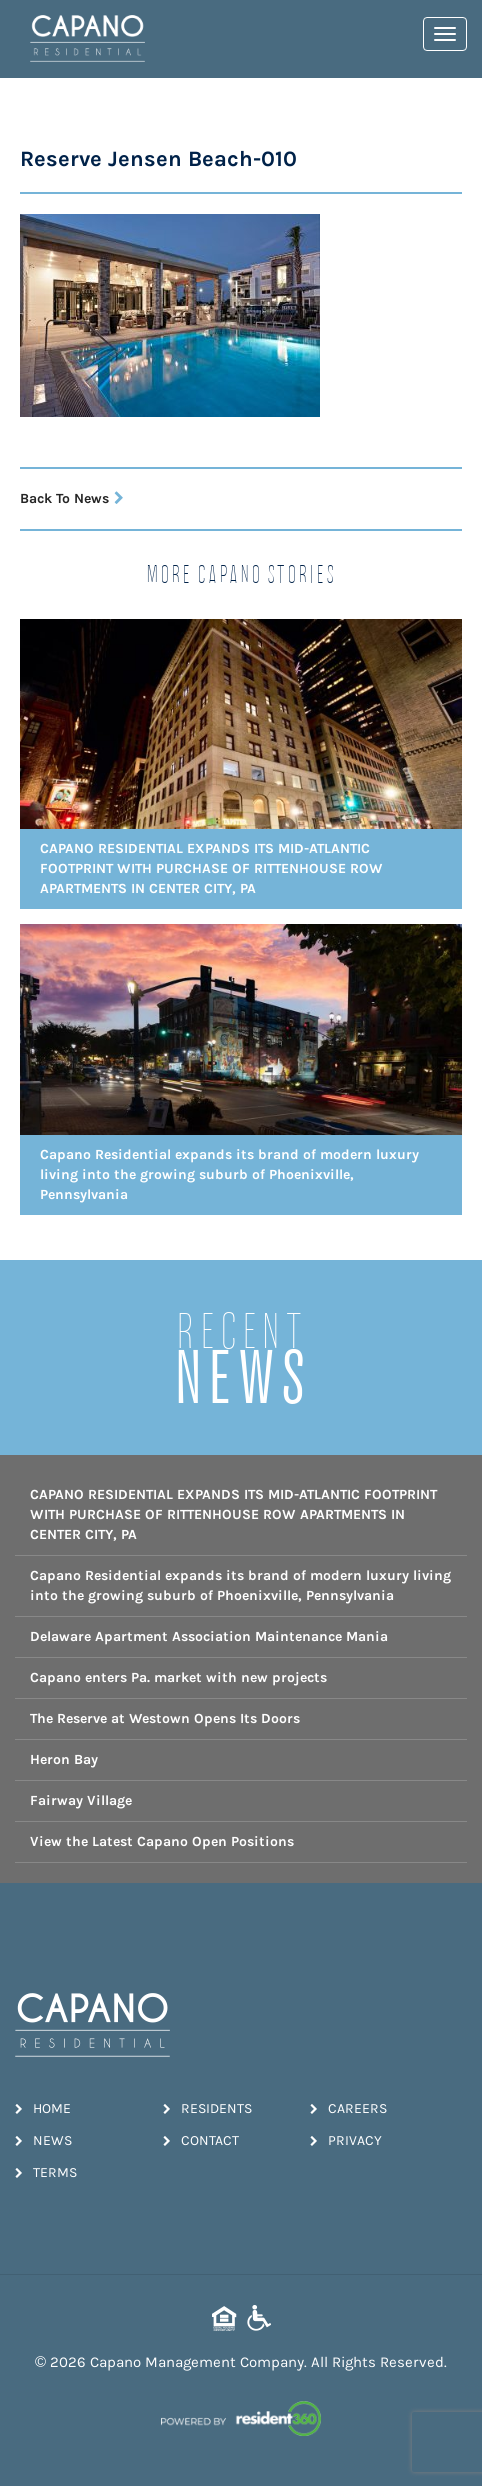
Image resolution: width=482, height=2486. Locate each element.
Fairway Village (81, 1800)
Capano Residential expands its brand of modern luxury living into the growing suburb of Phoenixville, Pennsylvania (240, 1585)
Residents (207, 2108)
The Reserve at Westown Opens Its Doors (165, 1718)
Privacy (346, 2140)
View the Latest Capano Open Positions (162, 1841)
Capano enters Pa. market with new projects (178, 1677)
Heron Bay (64, 1759)
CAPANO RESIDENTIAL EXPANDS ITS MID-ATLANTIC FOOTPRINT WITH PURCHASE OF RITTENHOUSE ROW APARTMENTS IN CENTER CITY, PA (233, 1514)
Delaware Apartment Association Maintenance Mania (209, 1636)
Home (43, 2108)
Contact (201, 2140)
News (43, 2140)
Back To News (72, 498)
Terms (46, 2172)
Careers (348, 2108)
